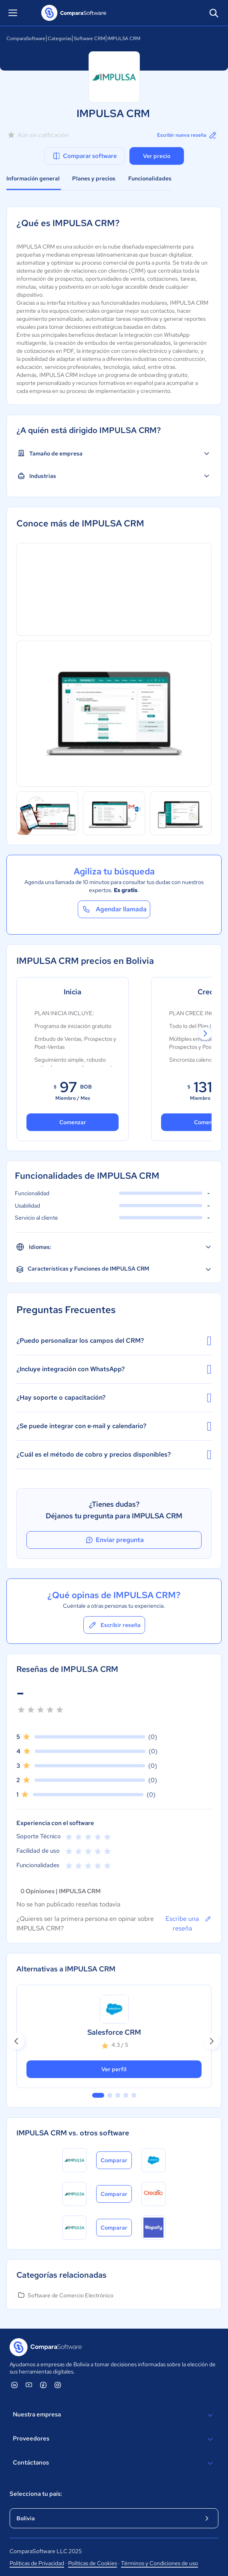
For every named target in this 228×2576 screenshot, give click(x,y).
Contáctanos (114, 2463)
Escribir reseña (114, 1625)
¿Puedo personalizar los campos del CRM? (114, 1340)
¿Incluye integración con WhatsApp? (114, 1369)
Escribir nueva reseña (187, 135)
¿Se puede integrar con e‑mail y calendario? (114, 1426)
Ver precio (156, 156)
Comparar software (84, 156)
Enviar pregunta (114, 1540)
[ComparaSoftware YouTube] (29, 2385)
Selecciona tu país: (36, 2494)
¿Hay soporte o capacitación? (114, 1397)
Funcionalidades (150, 178)
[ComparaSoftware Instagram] (58, 2385)
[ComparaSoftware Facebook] (43, 2385)
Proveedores (114, 2439)
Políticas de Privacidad (37, 2563)
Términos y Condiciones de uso (159, 2563)
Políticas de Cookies (92, 2563)
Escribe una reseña (188, 1923)
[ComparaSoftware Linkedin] (14, 2385)
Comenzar (72, 1122)
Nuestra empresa (114, 2415)
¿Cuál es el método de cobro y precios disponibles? (114, 1454)
